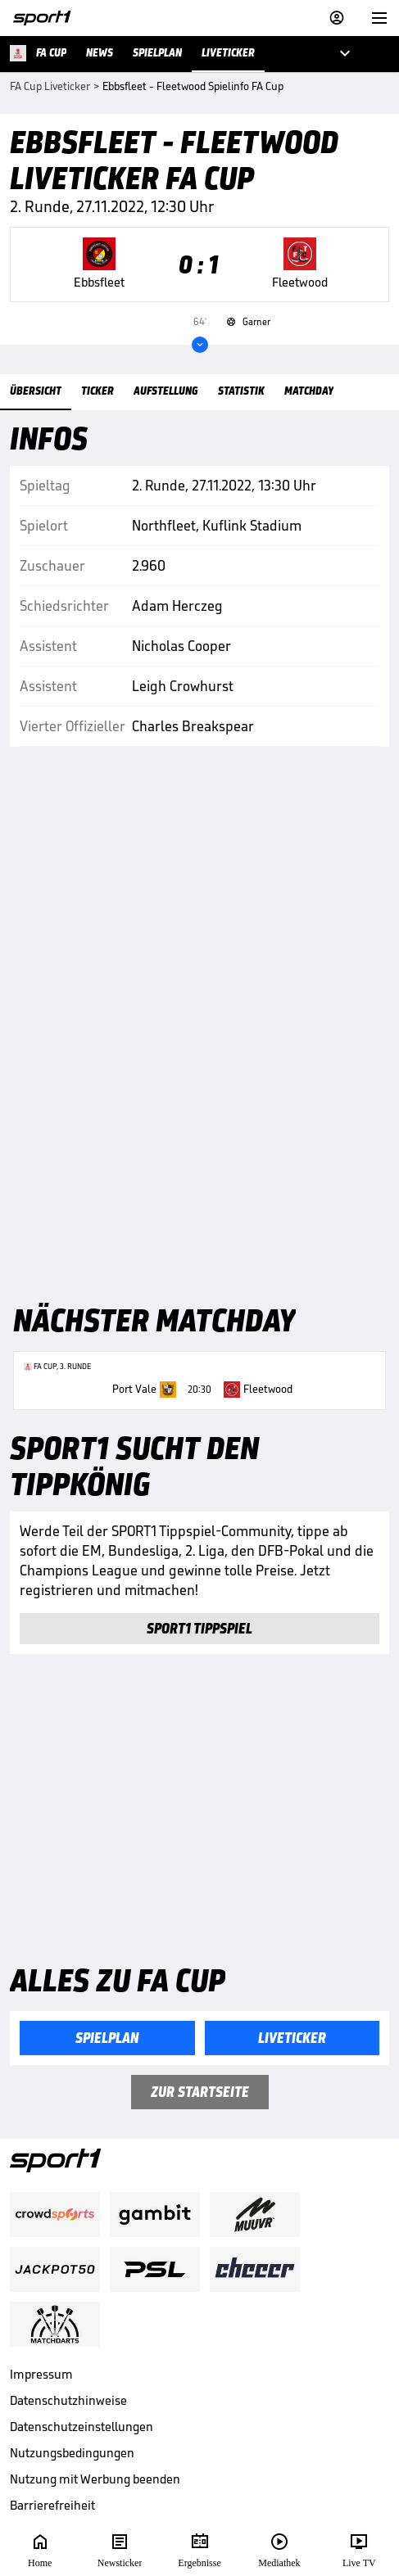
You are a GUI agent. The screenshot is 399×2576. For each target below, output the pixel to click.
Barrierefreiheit (52, 2505)
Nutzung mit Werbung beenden (95, 2479)
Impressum (41, 2374)
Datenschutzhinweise (68, 2400)
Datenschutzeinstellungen (81, 2426)
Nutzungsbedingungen (72, 2453)
